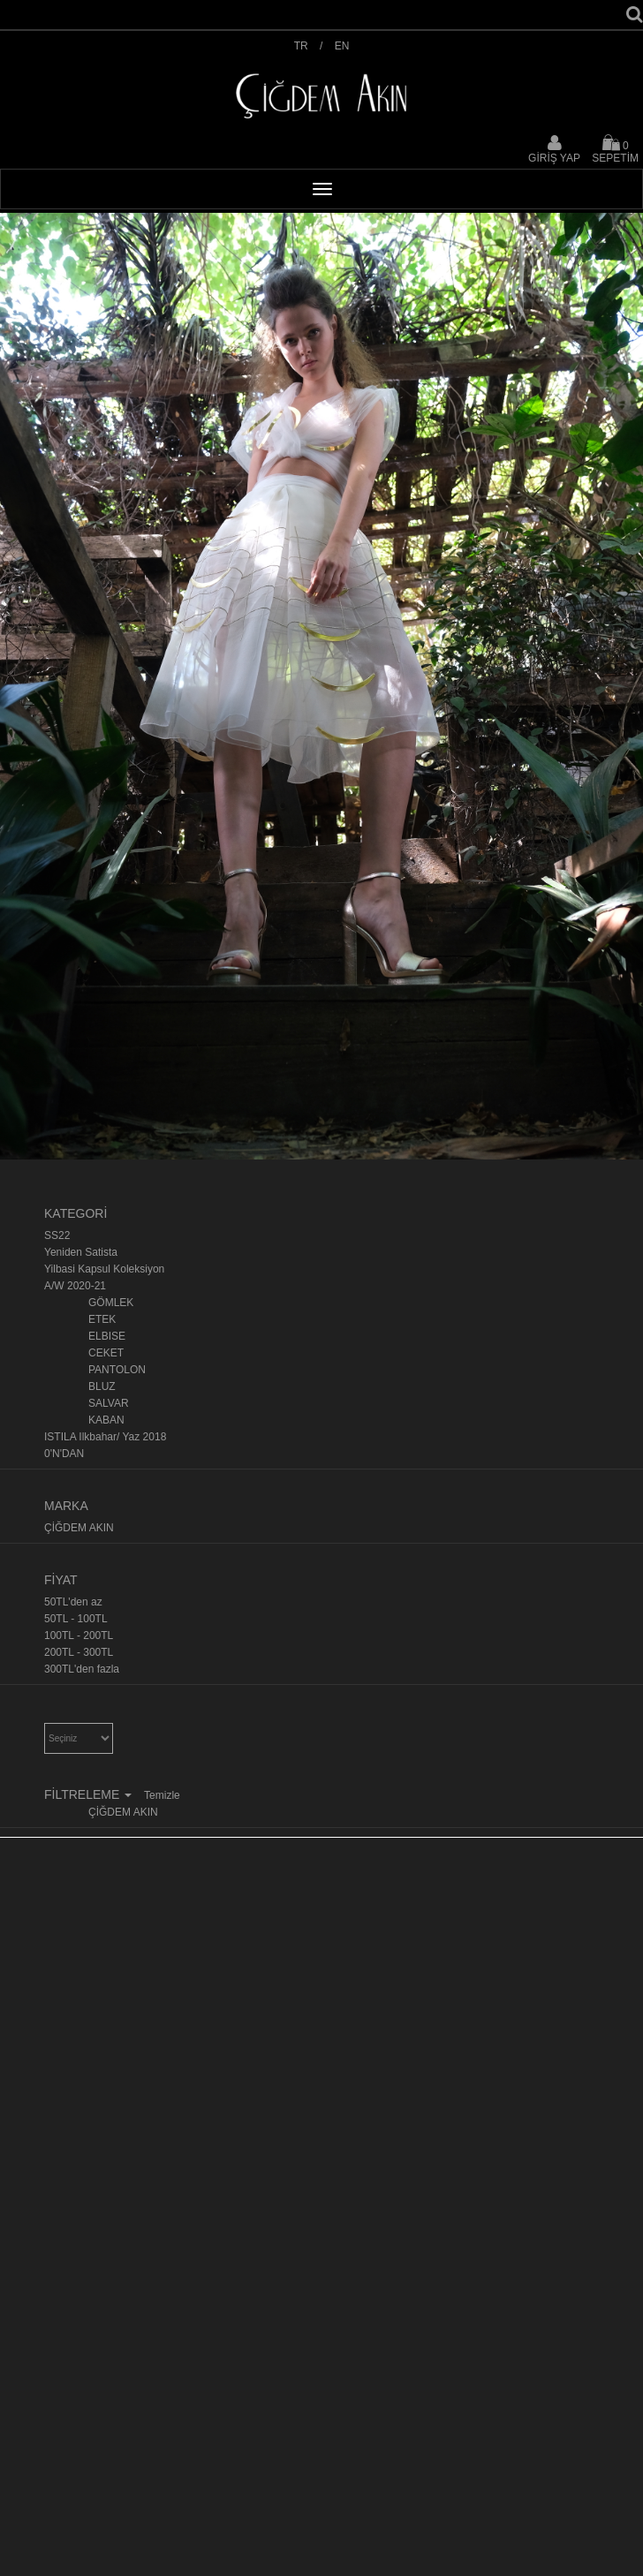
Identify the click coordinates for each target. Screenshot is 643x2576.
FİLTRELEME (89, 1794)
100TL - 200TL (78, 1635)
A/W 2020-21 (75, 1286)
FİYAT (61, 1580)
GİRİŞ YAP (554, 158)
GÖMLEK (110, 1302)
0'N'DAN (64, 1453)
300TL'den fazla (81, 1669)
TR (301, 46)
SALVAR (108, 1403)
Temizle (162, 1795)
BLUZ (102, 1386)
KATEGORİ (75, 1213)
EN (342, 46)
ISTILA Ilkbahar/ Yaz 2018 (105, 1437)
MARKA (66, 1506)
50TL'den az (73, 1602)
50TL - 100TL (76, 1619)
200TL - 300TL (78, 1652)
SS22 (57, 1235)
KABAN (106, 1420)
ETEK (102, 1319)
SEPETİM (615, 148)
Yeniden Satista (80, 1252)
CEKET (106, 1353)
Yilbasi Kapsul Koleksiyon (104, 1269)
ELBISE (106, 1336)
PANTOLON (117, 1370)
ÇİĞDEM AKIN (79, 1528)
